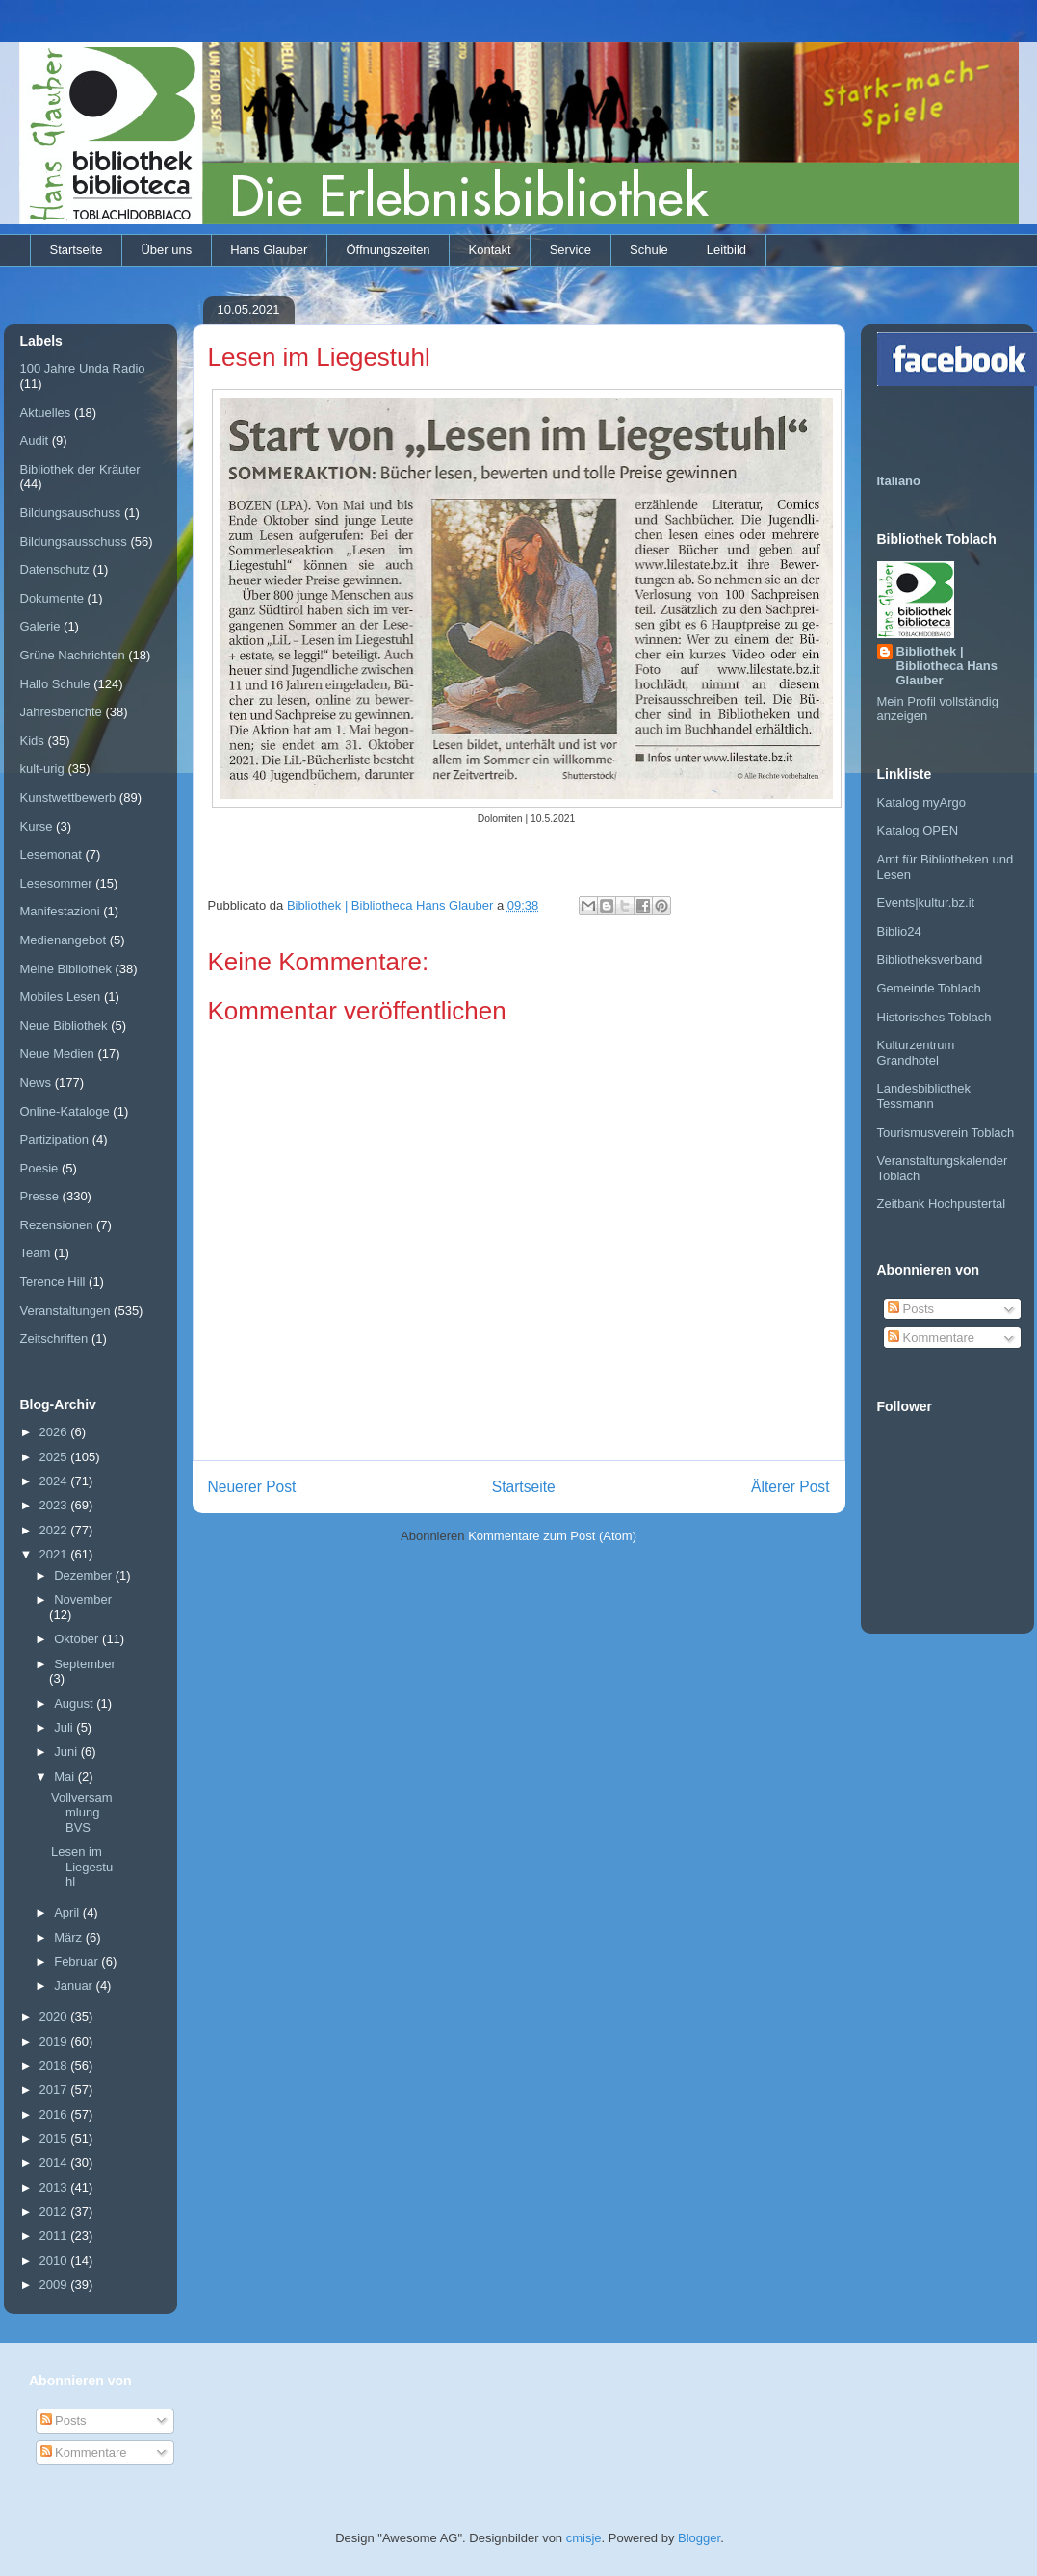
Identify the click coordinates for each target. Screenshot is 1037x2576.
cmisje (584, 2538)
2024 (55, 1481)
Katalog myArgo (922, 802)
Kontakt (490, 250)
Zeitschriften (54, 1338)
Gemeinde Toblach (929, 988)
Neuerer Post (252, 1487)
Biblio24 (899, 931)
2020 (55, 2016)
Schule (649, 250)
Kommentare (931, 1337)
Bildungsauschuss (70, 512)
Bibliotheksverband (930, 959)
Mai (66, 1776)
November (83, 1599)
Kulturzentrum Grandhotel (916, 1053)
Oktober (78, 1639)
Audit (34, 440)
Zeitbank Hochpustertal (941, 1204)
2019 (55, 2041)
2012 (55, 2211)
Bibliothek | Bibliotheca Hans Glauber (947, 665)
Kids (32, 741)
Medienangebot (63, 940)
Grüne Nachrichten (72, 655)
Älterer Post (790, 1487)
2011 (55, 2235)
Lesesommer (56, 883)
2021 (55, 1554)
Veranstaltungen (65, 1310)
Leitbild (726, 250)
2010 (55, 2261)
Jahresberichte (61, 712)
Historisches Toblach (934, 1017)
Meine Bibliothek (66, 969)
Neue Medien (57, 1053)
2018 (55, 2065)
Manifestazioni (60, 911)
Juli (65, 1727)
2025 (55, 1457)
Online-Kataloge (65, 1111)
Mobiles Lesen (60, 997)
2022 (55, 1530)
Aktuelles (45, 412)
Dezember (85, 1575)
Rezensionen (56, 1225)
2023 (55, 1505)
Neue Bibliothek (64, 1025)
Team (35, 1253)
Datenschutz (55, 569)
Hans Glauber (268, 250)
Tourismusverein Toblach (946, 1132)
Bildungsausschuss (73, 541)
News (36, 1082)
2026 (55, 1432)
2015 (55, 2138)
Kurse (36, 826)
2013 (55, 2187)
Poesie (39, 1168)
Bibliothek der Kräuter (80, 469)
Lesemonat (51, 854)
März (70, 1937)
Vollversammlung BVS (82, 1812)
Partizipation (55, 1139)
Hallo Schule (55, 684)
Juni (67, 1751)
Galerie (40, 626)
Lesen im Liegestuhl (82, 1866)
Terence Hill (53, 1282)
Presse (39, 1196)
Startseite (76, 250)
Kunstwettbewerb (68, 797)
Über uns (166, 250)
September (85, 1664)
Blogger (699, 2538)
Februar (77, 1961)
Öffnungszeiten (387, 250)
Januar (74, 1985)
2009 (55, 2285)
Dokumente (52, 598)
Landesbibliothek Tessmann (924, 1096)
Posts (911, 1308)
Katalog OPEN (918, 830)
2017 (55, 2089)
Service (570, 250)
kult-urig (42, 768)
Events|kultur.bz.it (926, 902)
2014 (55, 2162)
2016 (55, 2114)
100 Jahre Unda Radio (82, 368)
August (75, 1703)
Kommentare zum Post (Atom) (552, 1536)
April (68, 1912)
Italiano (899, 481)
